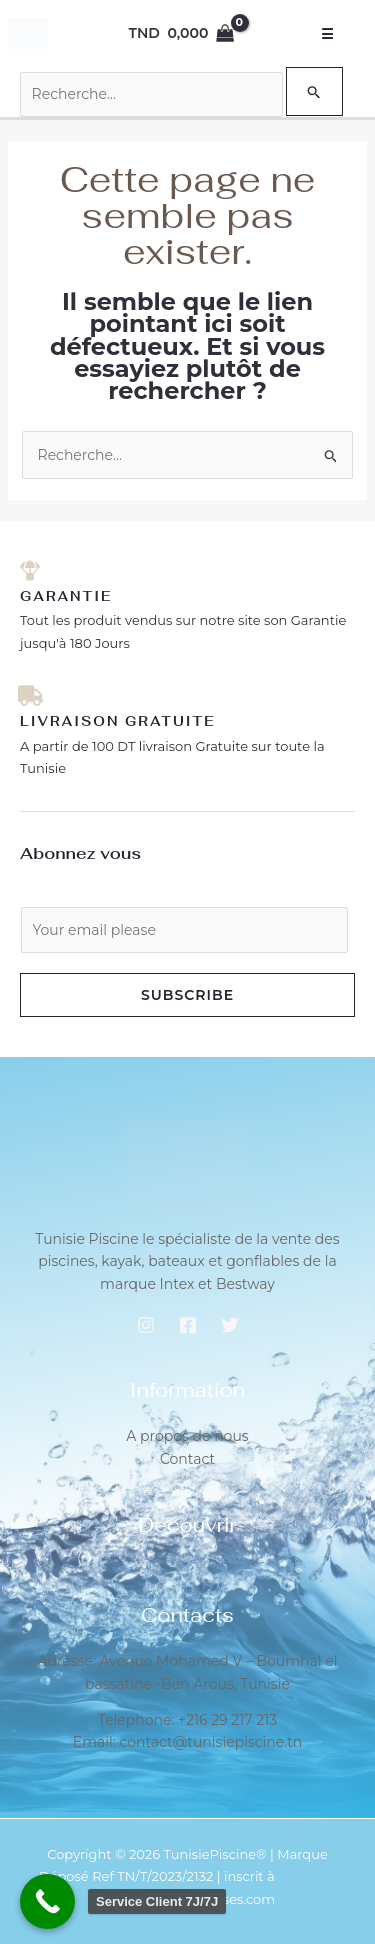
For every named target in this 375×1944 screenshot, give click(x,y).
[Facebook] (188, 1325)
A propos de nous (187, 1436)
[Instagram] (146, 1325)
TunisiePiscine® (215, 1854)
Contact (187, 1459)
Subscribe (187, 995)
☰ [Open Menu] (328, 34)
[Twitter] (230, 1325)
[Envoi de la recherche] (314, 91)
